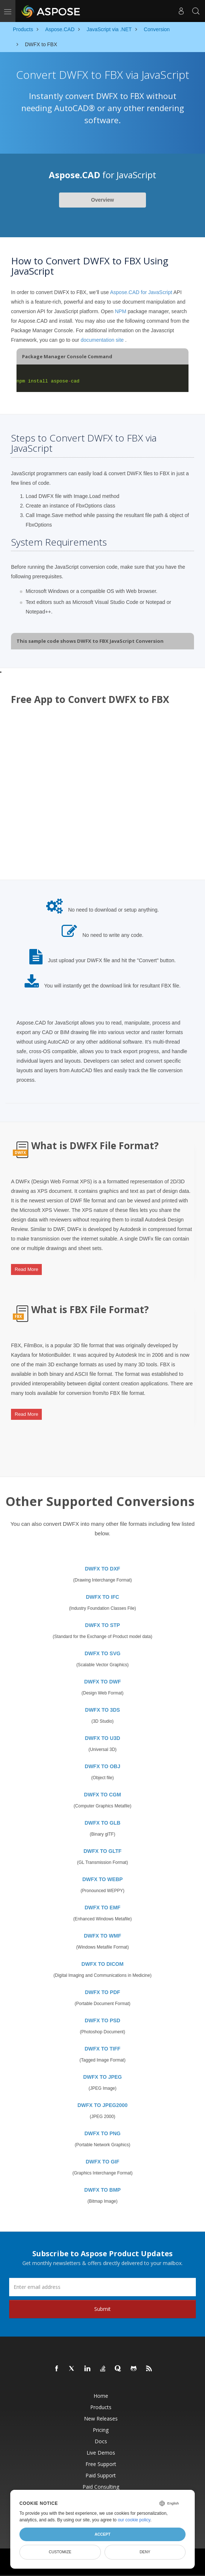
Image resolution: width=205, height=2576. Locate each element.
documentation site (102, 340)
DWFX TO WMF (102, 1936)
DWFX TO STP (102, 1625)
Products (100, 2407)
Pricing (101, 2429)
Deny (145, 2552)
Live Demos (101, 2452)
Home (101, 2395)
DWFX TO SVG (103, 1653)
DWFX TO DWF (102, 1682)
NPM (120, 311)
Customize (60, 2552)
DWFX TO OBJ (102, 1766)
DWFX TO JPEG (102, 2077)
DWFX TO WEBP (102, 1879)
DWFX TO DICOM (102, 1964)
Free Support (100, 2463)
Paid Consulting (101, 2486)
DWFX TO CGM (102, 1795)
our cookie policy (134, 2519)
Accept (102, 2534)
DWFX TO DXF (102, 1569)
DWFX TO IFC (102, 1597)
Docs (101, 2441)
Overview (102, 200)
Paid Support (100, 2475)
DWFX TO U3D (102, 1738)
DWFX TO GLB (103, 1823)
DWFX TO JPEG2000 (102, 2105)
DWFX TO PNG (102, 2133)
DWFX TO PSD (102, 2020)
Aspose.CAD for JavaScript (141, 292)
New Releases (101, 2418)
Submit (102, 2308)
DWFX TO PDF (102, 1992)
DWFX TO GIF (103, 2162)
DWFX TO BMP (102, 2190)
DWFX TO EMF (103, 1907)
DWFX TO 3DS (102, 1710)
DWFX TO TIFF (103, 2049)
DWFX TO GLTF (103, 1851)
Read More (26, 1269)
